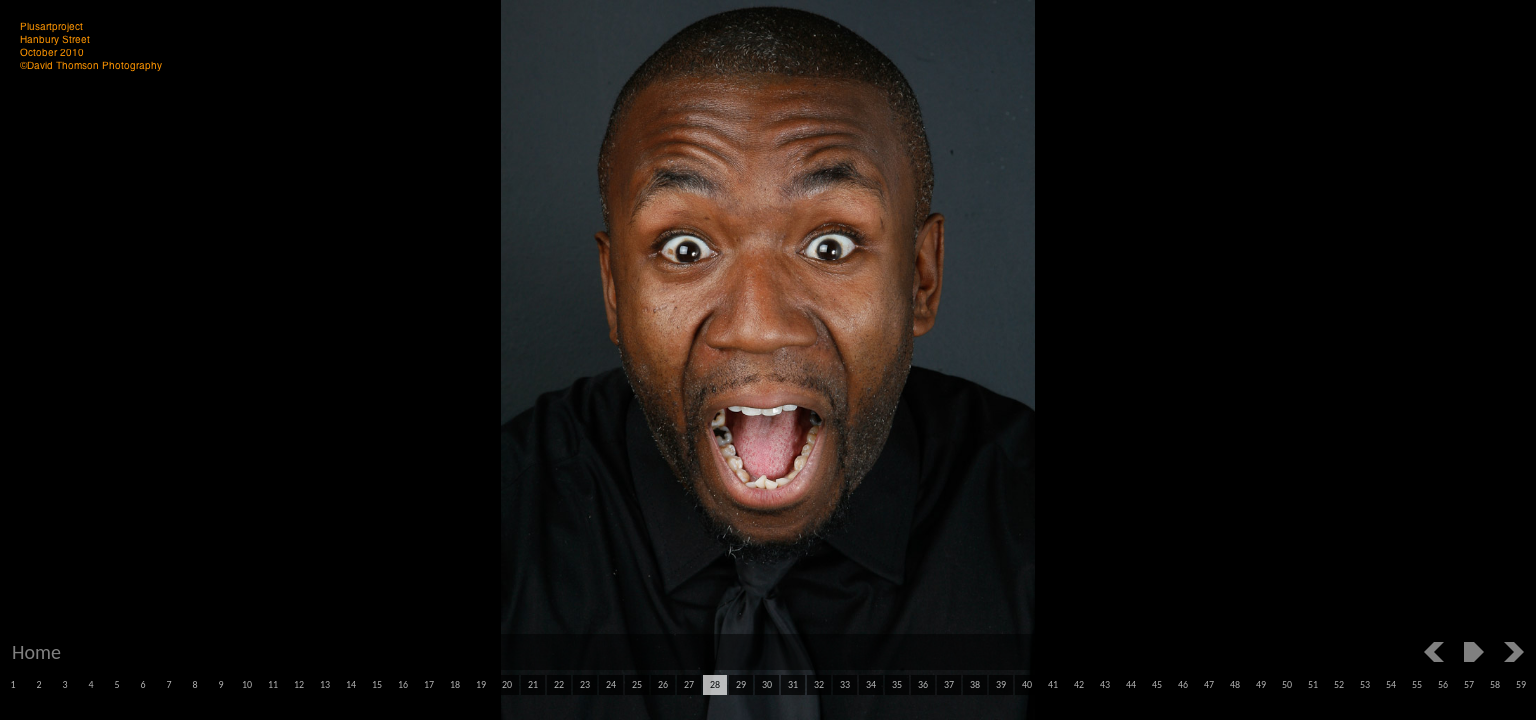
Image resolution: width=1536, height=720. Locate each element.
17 (429, 684)
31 (793, 684)
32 (819, 684)
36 (923, 684)
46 (1183, 684)
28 (715, 684)
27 (689, 684)
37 (949, 684)
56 (1443, 684)
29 (741, 684)
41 (1053, 684)
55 (1417, 684)
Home (36, 652)
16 (403, 684)
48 (1235, 684)
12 (299, 684)
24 (611, 684)
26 (663, 684)
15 (377, 684)
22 (559, 684)
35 (897, 684)
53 (1365, 684)
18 (455, 684)
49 (1261, 684)
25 (637, 684)
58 (1495, 684)
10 (247, 684)
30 (767, 684)
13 (325, 684)
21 (533, 684)
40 (1027, 684)
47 (1209, 684)
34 (871, 684)
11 (273, 684)
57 (1469, 684)
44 (1131, 684)
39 (1001, 684)
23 (585, 684)
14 (351, 684)
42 (1079, 684)
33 (845, 684)
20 (507, 684)
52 (1339, 684)
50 (1287, 684)
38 (975, 684)
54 (1391, 684)
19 (481, 684)
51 (1313, 684)
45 (1157, 684)
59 (1521, 684)
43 (1105, 684)
